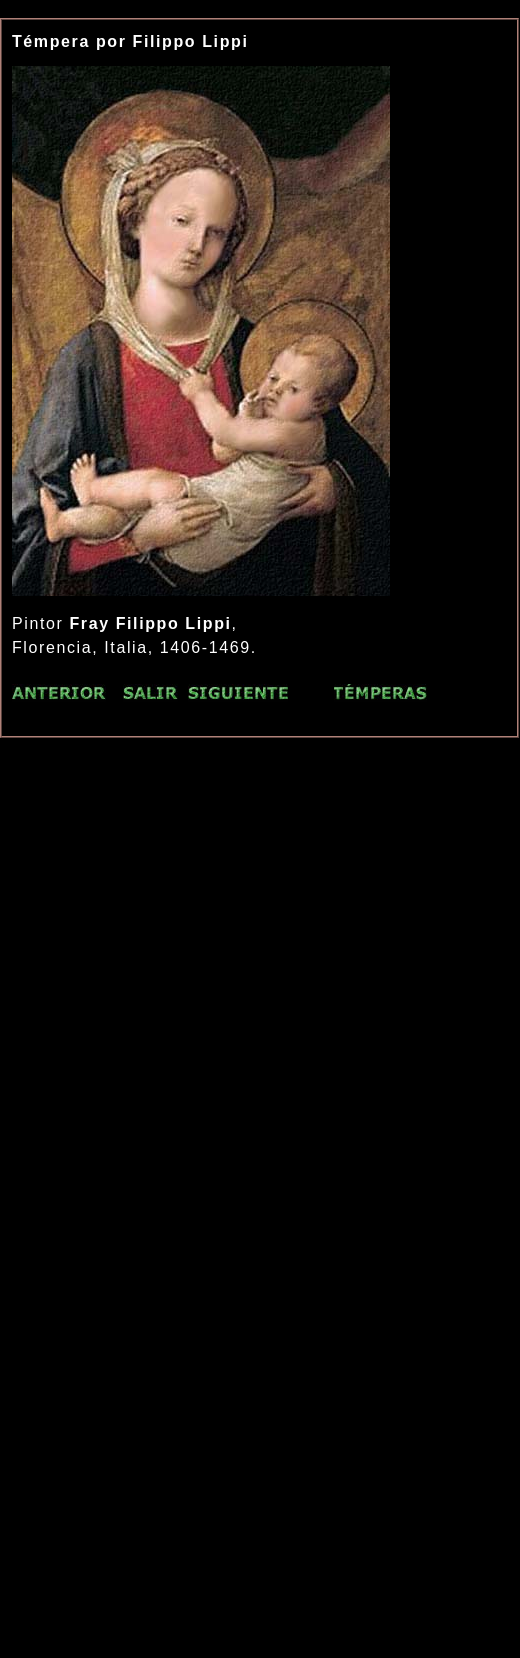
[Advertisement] (211, 977)
